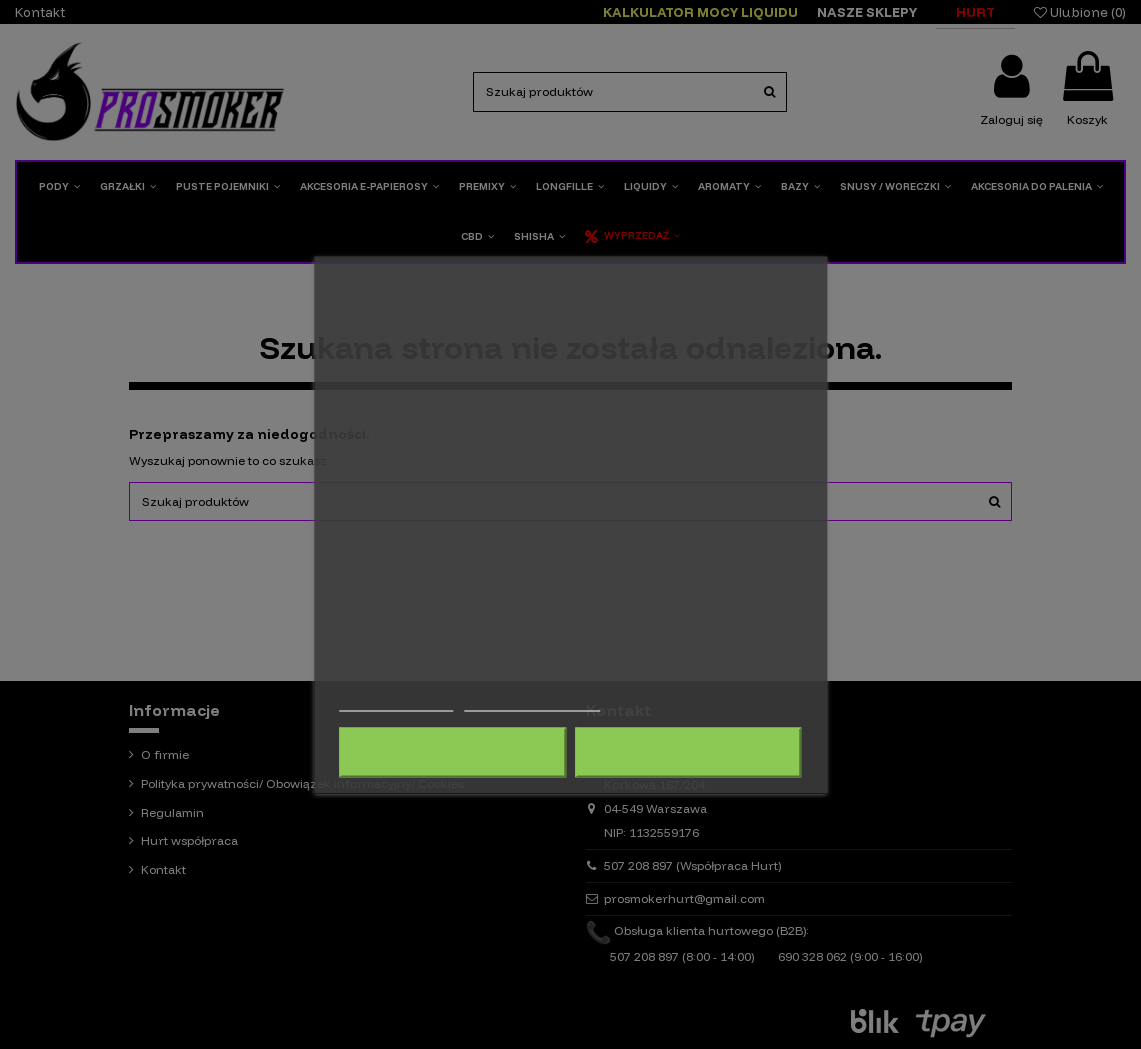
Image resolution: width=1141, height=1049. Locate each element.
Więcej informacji (395, 701)
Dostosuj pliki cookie (532, 701)
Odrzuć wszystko (452, 752)
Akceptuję (688, 752)
